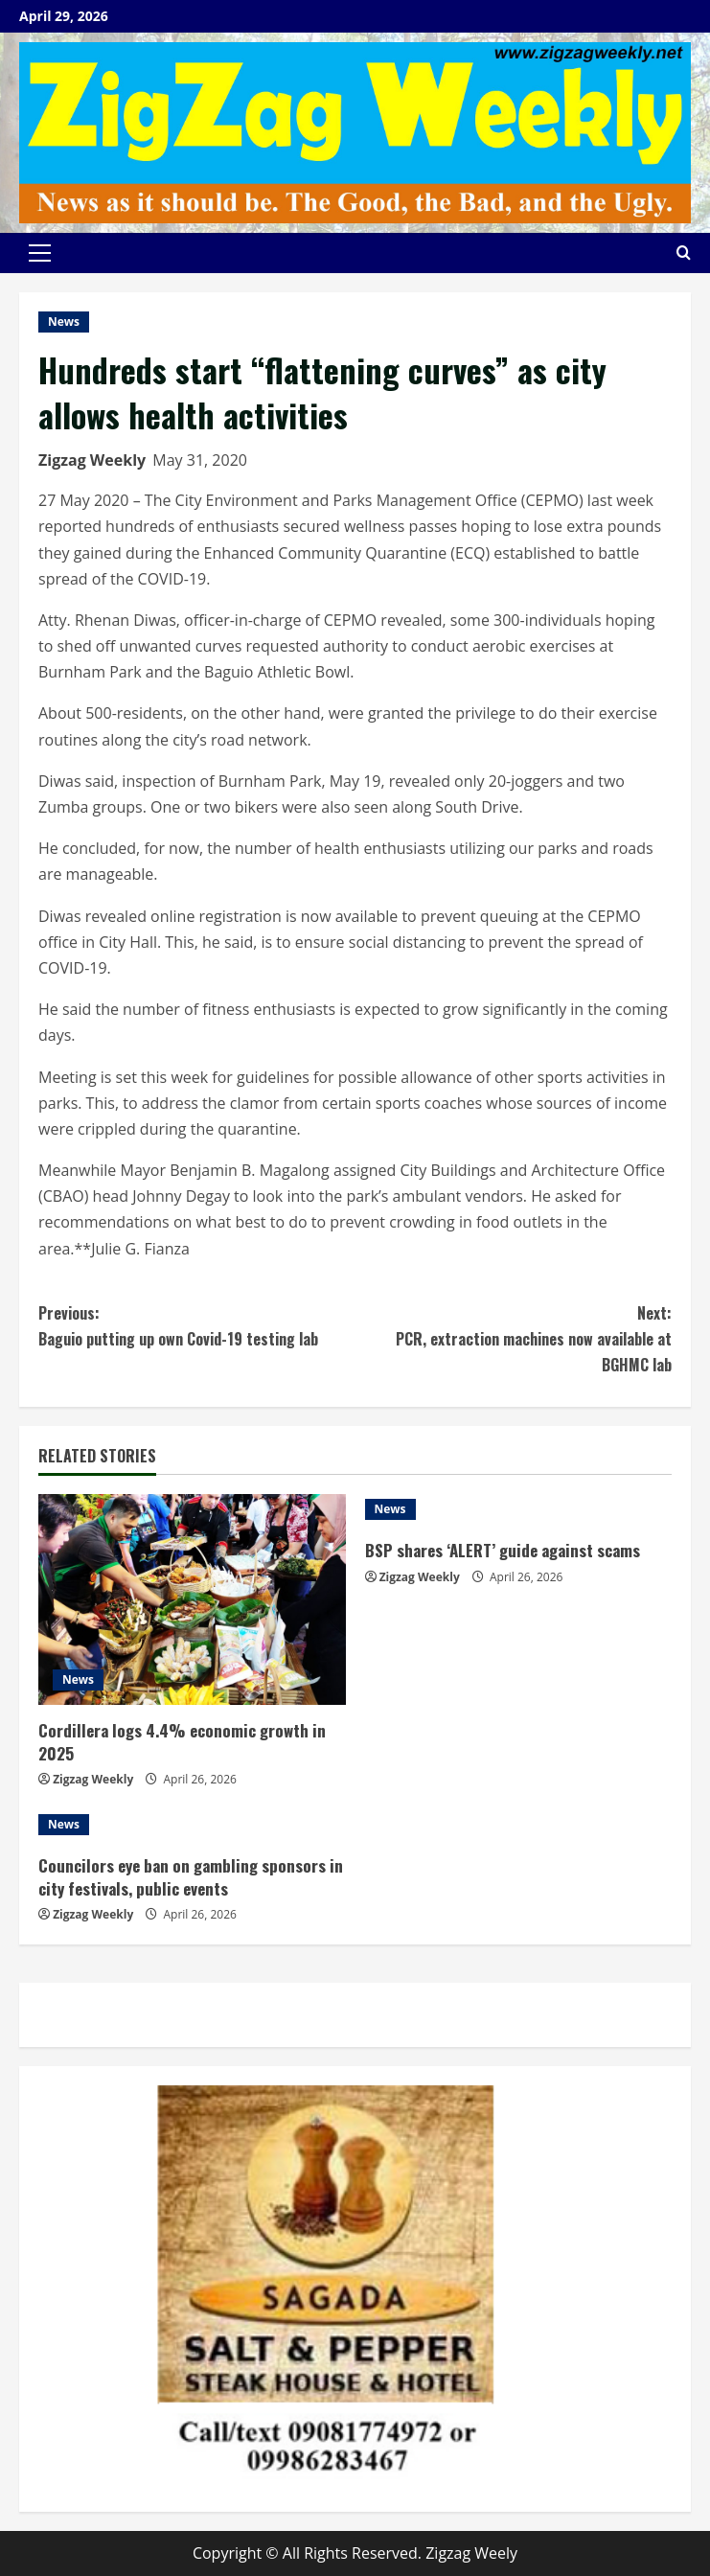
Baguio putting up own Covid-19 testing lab (196, 1325)
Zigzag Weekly (92, 460)
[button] (39, 253)
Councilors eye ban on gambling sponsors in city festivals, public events (190, 1876)
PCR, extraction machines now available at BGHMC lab (514, 1338)
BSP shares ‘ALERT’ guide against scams (502, 1550)
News (64, 321)
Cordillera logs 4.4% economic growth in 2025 (182, 1741)
